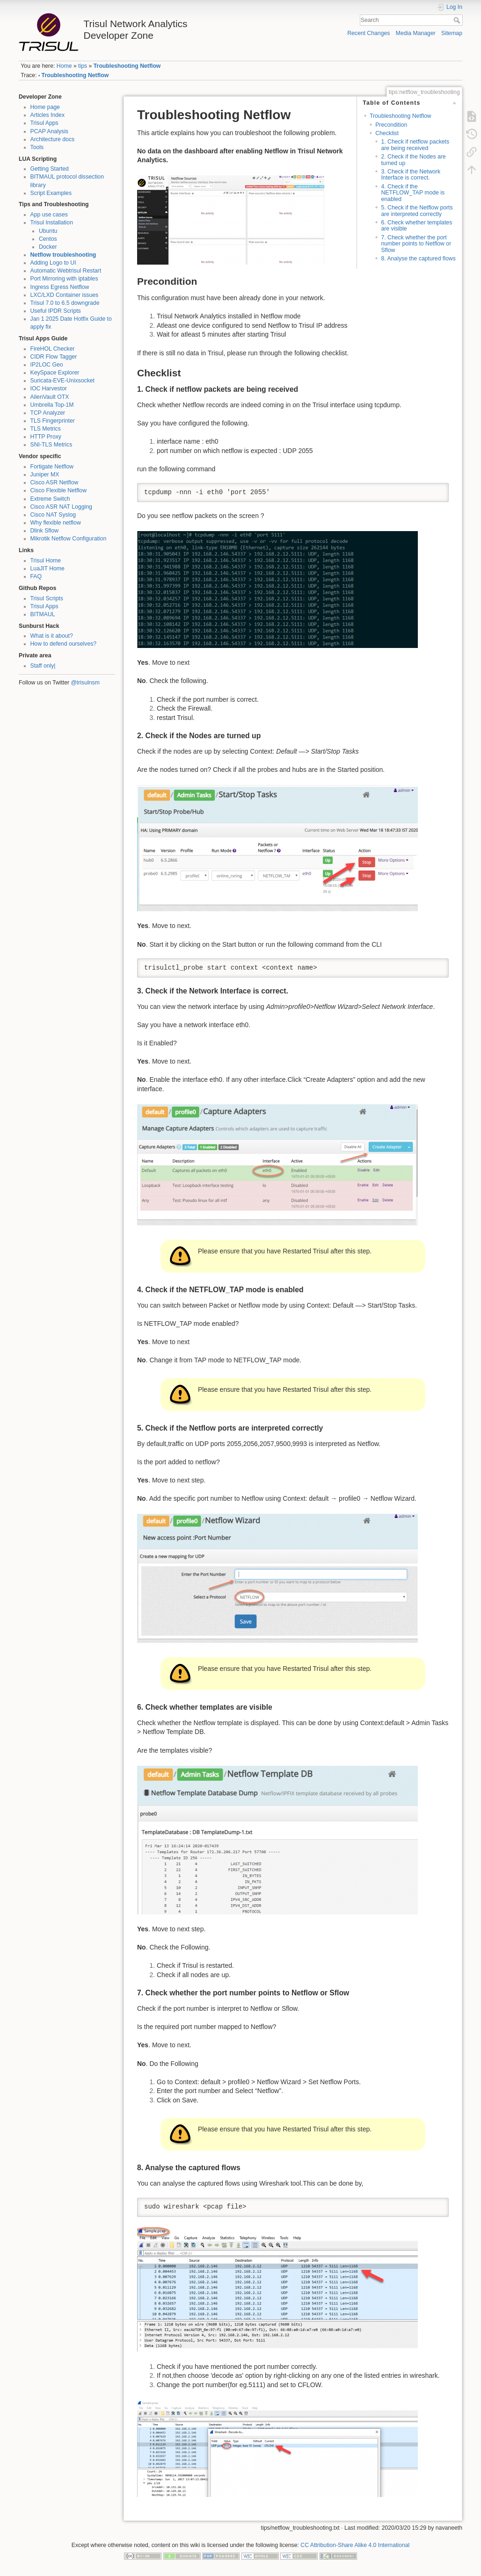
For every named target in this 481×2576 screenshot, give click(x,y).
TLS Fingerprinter (52, 420)
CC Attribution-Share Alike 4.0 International (354, 2545)
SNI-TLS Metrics (51, 444)
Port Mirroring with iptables (64, 278)
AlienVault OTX (49, 397)
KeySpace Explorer (55, 372)
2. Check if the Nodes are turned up (413, 159)
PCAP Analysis (49, 131)
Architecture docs (52, 139)
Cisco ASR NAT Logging (61, 507)
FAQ (36, 576)
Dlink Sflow (44, 530)
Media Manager (416, 33)
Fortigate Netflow (52, 466)
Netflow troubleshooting (63, 255)
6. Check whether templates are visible (416, 225)
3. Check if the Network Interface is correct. (410, 174)
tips (82, 66)
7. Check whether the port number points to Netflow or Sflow (416, 243)
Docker (48, 247)
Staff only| (43, 665)
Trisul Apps (44, 123)
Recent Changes (368, 33)
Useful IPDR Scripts (55, 311)
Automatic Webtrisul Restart (66, 270)
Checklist (387, 133)
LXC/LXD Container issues (64, 295)
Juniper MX (44, 474)
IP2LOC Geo (46, 364)
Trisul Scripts (46, 598)
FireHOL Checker (52, 348)
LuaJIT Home (47, 568)
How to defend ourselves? (63, 643)
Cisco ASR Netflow (54, 482)
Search (457, 20)
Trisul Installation (51, 222)
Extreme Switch (50, 499)
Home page (45, 107)
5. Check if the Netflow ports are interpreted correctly (416, 210)
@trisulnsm (85, 682)
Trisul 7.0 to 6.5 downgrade (65, 303)
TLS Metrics (45, 428)
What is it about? (51, 636)
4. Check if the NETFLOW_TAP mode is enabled (413, 192)
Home (64, 66)
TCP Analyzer (48, 413)
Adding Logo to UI (53, 262)
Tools (37, 147)
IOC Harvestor (48, 388)
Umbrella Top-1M (52, 405)
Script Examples (51, 193)
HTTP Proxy (45, 436)
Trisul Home (45, 560)
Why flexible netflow (55, 522)
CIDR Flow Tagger (53, 356)
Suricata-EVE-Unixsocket (62, 380)
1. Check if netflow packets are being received (415, 144)
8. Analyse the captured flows (418, 258)
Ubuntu (48, 231)
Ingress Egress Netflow (59, 287)
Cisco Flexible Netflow (58, 490)
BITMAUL (42, 614)
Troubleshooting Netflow (127, 66)
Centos (48, 239)
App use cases (49, 214)
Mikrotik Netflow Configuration (68, 538)
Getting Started (49, 168)
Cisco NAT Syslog (53, 514)
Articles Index (47, 115)
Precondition (391, 125)
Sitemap (451, 33)
